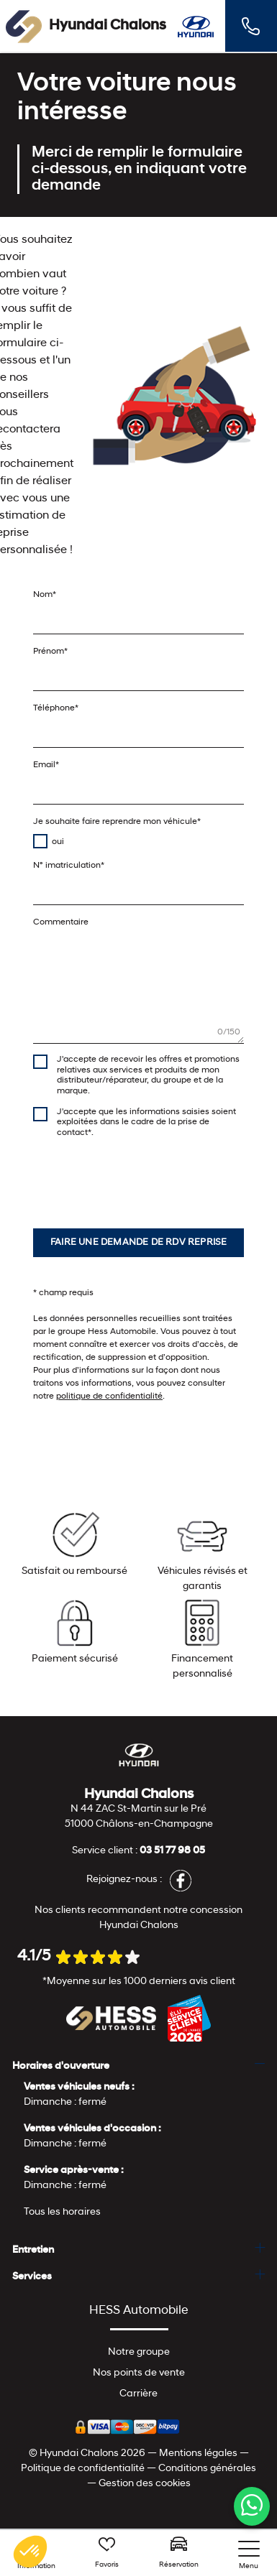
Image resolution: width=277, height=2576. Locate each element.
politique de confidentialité (109, 1396)
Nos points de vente (139, 2373)
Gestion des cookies (145, 2483)
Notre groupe (139, 2352)
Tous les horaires (62, 2212)
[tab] (138, 2066)
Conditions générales (207, 2468)
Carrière (138, 2394)
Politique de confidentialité (83, 2468)
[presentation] (142, 1177)
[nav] (249, 2555)
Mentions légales (198, 2453)
